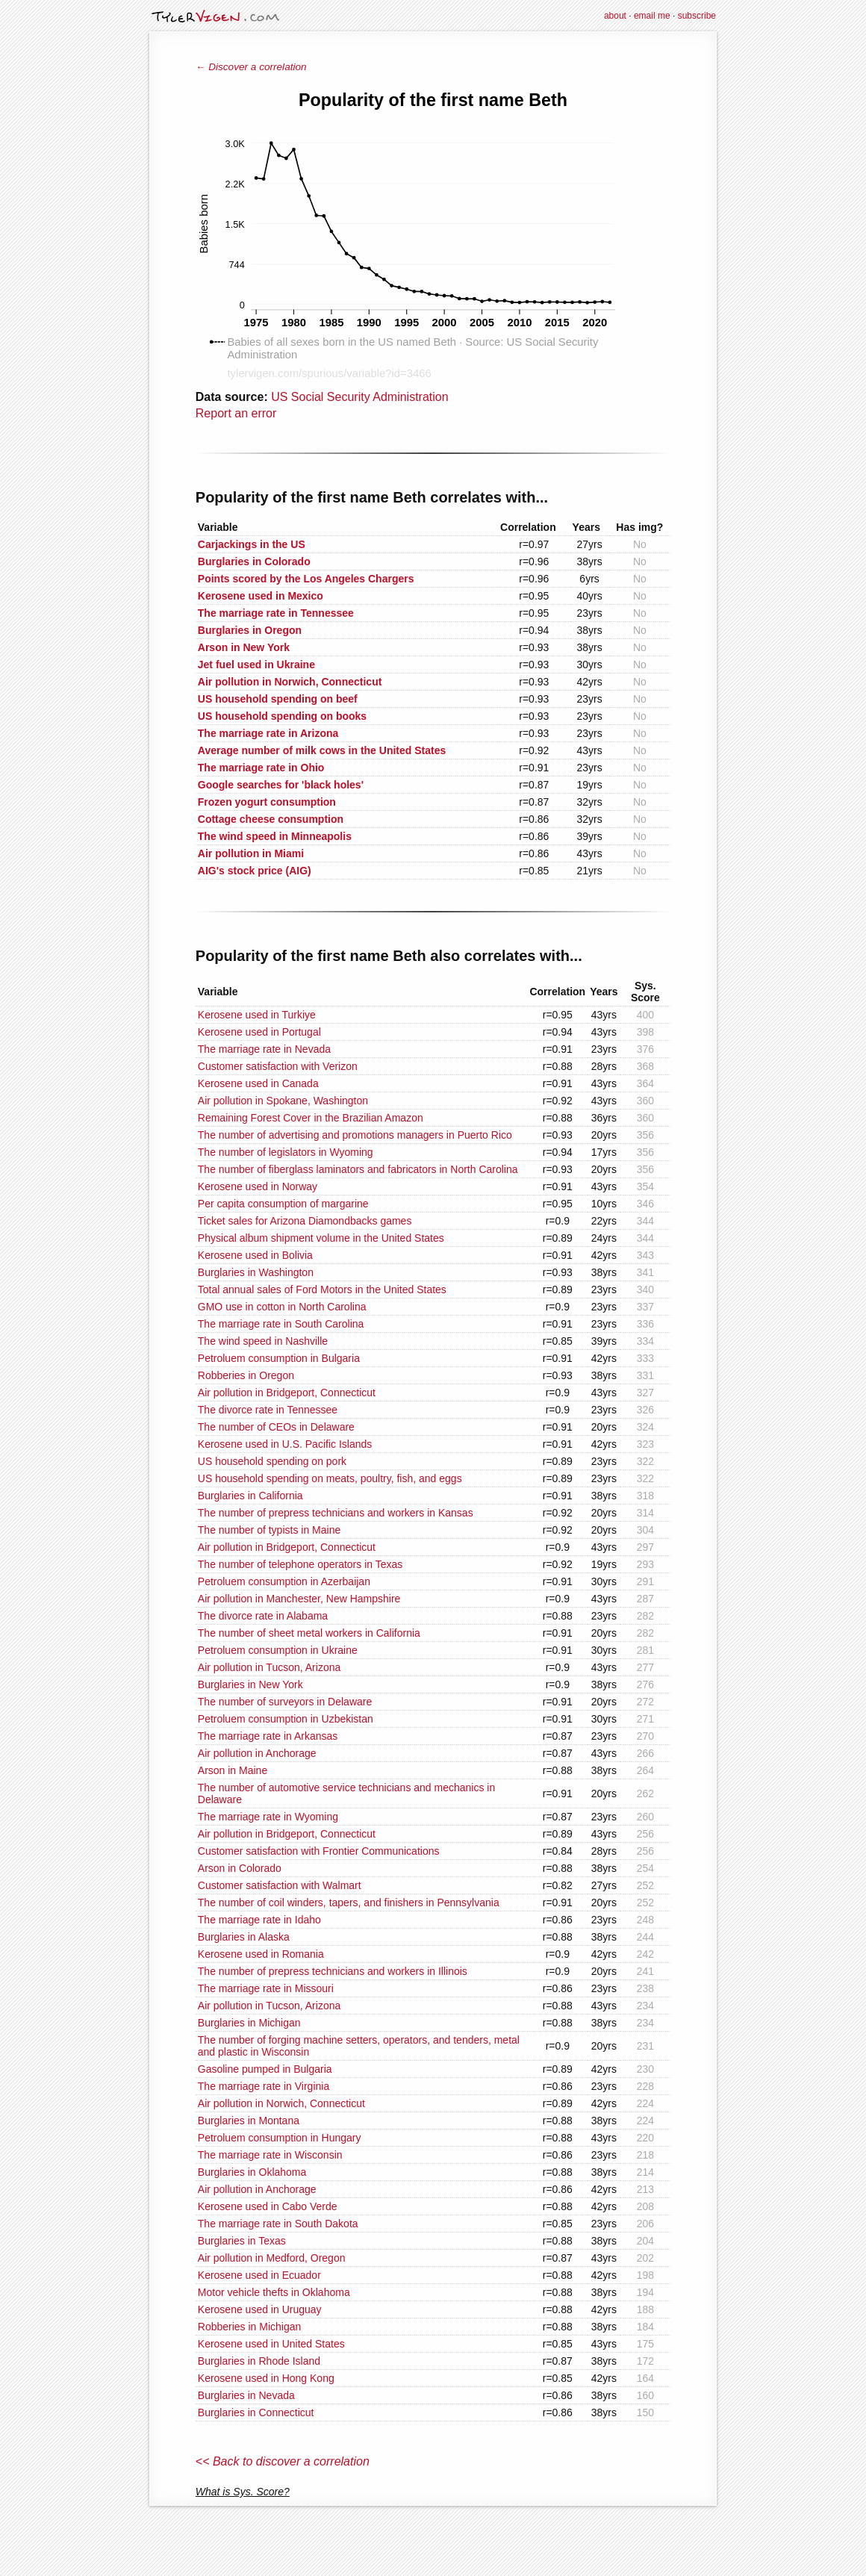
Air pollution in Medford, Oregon (272, 2258)
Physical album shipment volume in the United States (321, 1238)
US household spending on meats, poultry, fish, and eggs (330, 1478)
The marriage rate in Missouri (266, 1988)
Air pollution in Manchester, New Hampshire (299, 1599)
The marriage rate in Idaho (259, 1920)
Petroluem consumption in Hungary (279, 2138)
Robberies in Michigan (250, 2327)
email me (652, 15)
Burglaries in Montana (248, 2121)
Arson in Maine (232, 1770)
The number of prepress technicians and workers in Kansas (335, 1513)
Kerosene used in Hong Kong (266, 2378)
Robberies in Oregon (246, 1375)
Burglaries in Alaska (244, 1937)
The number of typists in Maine (269, 1530)
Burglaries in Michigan (249, 2023)
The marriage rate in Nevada (264, 1049)
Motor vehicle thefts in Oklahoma (274, 2292)
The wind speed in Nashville (263, 1341)
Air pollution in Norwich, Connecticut (281, 2103)
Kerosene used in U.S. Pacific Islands (285, 1444)
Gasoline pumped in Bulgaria (265, 2069)
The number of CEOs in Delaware (276, 1427)
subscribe (697, 15)
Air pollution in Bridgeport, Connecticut (287, 1393)
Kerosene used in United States (271, 2344)
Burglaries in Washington (256, 1272)
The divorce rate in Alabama (263, 1616)
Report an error (236, 413)
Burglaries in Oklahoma (252, 2172)
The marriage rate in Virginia (263, 2086)
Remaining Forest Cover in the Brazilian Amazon (310, 1118)
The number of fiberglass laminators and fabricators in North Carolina (358, 1169)
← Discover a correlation (251, 66)
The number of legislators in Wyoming (285, 1152)
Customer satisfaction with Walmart (279, 1885)
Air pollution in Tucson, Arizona (269, 1667)
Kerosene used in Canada (258, 1083)
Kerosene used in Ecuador (259, 2275)
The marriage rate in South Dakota (278, 2224)
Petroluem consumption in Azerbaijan (284, 1581)
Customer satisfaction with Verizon (278, 1066)
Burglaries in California (250, 1496)
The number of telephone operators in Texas (300, 1564)
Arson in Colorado (239, 1868)
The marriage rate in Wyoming (268, 1817)
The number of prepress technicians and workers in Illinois (332, 1971)
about (615, 15)
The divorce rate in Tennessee (267, 1410)
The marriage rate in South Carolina (281, 1324)
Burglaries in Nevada (246, 2395)
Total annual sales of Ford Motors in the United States (322, 1289)
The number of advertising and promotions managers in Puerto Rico (355, 1135)
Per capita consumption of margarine (283, 1204)
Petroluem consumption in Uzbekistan (285, 1719)
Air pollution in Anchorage (257, 1753)
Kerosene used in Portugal (259, 1032)
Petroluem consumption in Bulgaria (279, 1358)
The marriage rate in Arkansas (268, 1736)
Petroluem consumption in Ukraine (278, 1650)
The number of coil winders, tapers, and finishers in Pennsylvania (348, 1902)
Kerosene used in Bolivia (255, 1255)
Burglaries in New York (250, 1684)
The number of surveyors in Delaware (285, 1702)
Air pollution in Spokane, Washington (283, 1101)
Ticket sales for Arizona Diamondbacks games (305, 1221)
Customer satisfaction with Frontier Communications (319, 1851)
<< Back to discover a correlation (283, 2461)
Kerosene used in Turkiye (257, 1015)
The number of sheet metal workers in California (309, 1633)
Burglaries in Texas (242, 2241)
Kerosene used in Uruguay (260, 2309)
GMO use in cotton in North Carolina (282, 1307)
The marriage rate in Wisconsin (270, 2155)
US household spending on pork (272, 1461)
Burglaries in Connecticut (256, 2412)
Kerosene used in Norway (257, 1186)
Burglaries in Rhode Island (259, 2361)
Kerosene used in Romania (261, 1954)
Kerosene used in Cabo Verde (267, 2206)
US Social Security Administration (359, 397)
